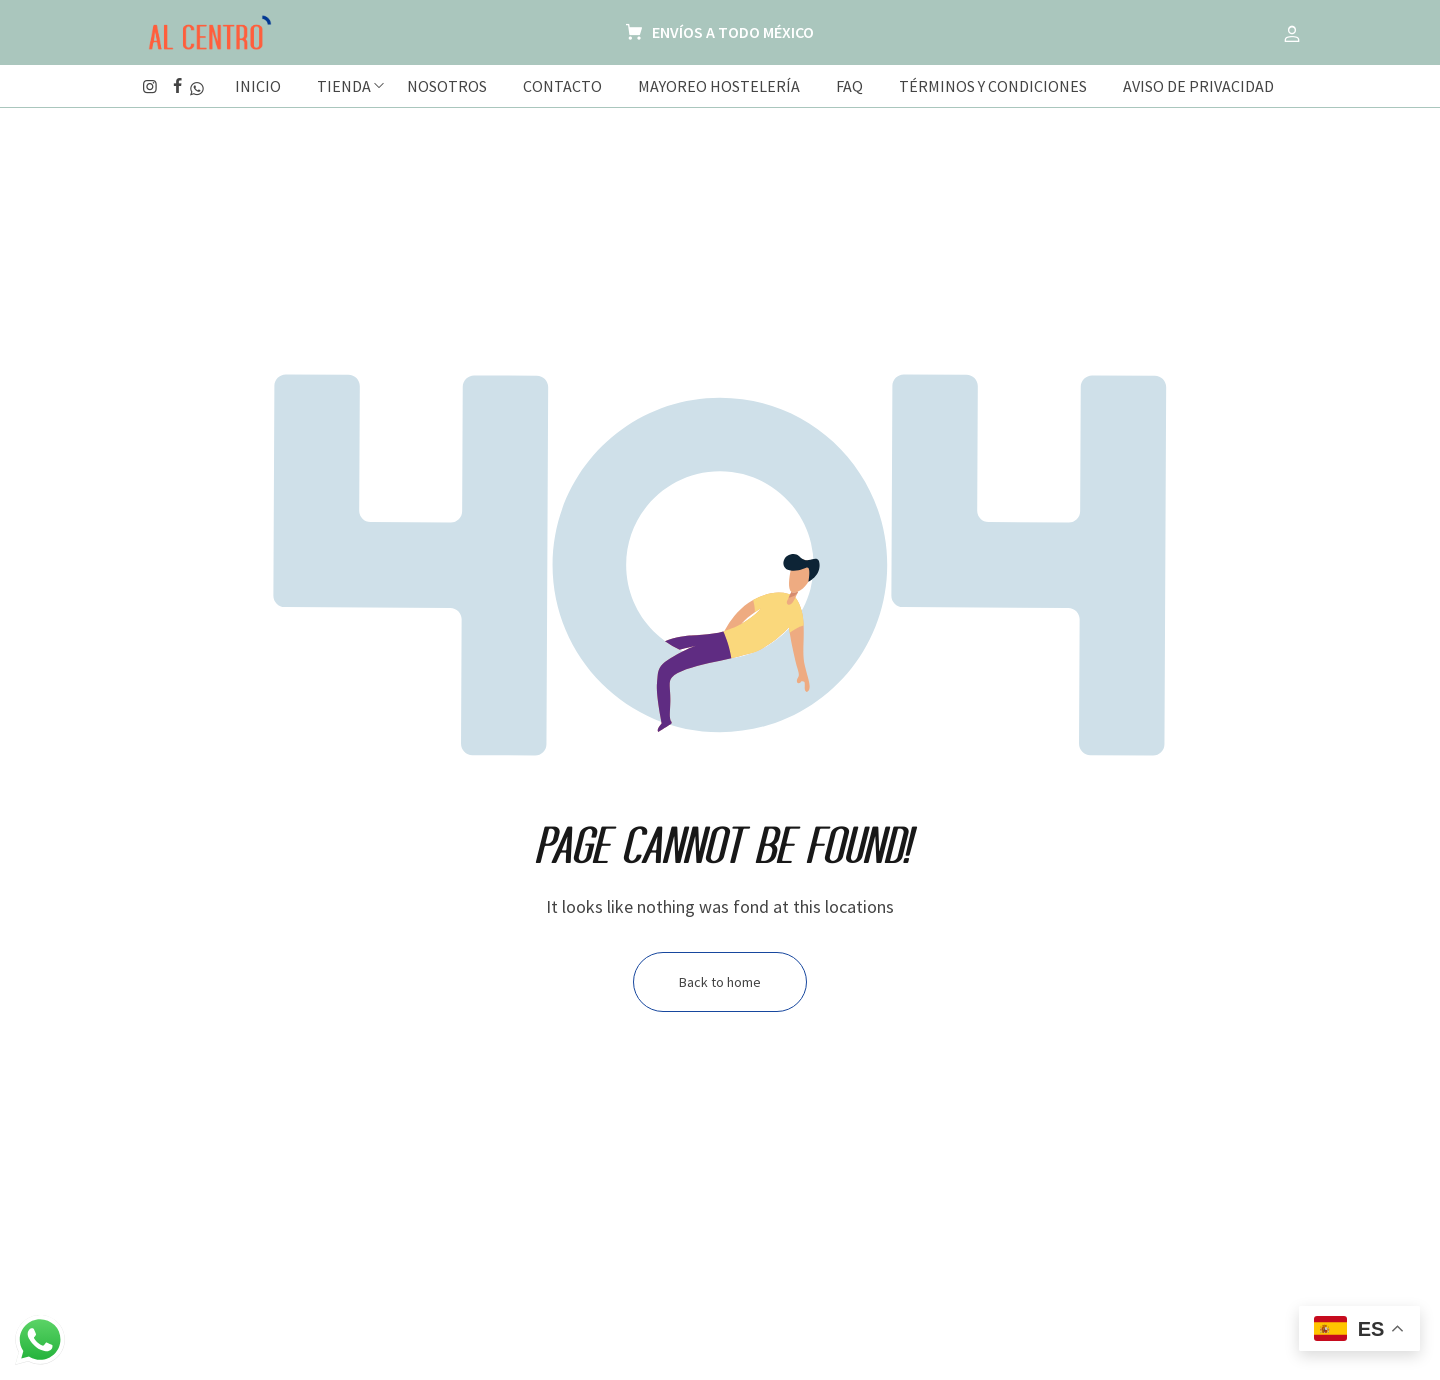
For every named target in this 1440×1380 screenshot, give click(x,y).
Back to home (720, 982)
